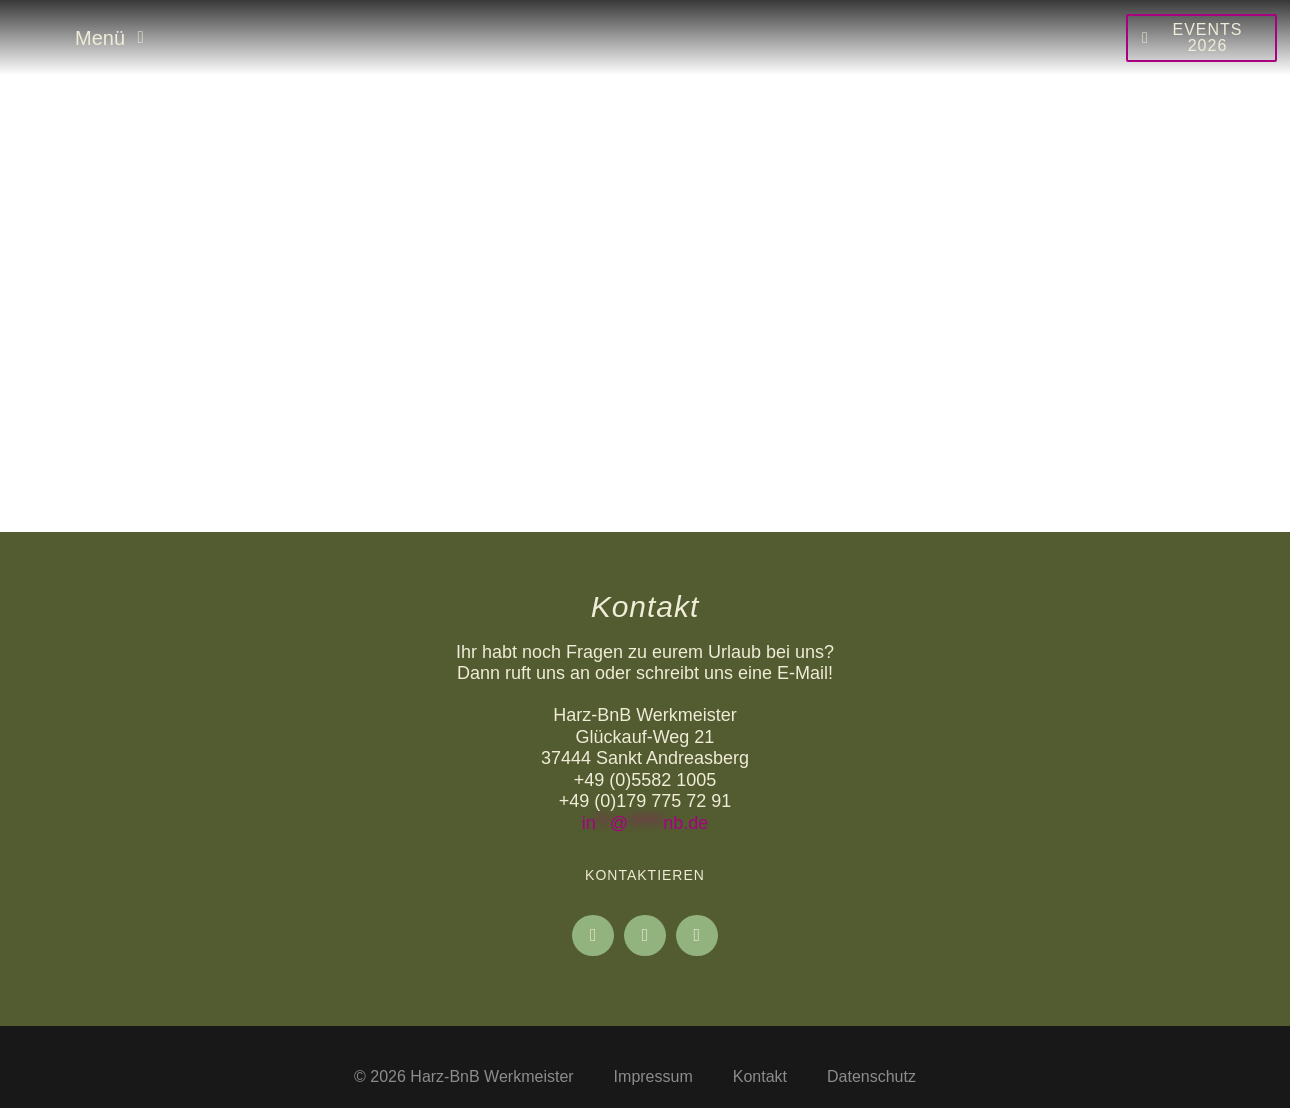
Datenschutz (871, 1076)
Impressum (653, 1076)
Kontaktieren (645, 875)
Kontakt (760, 1076)
